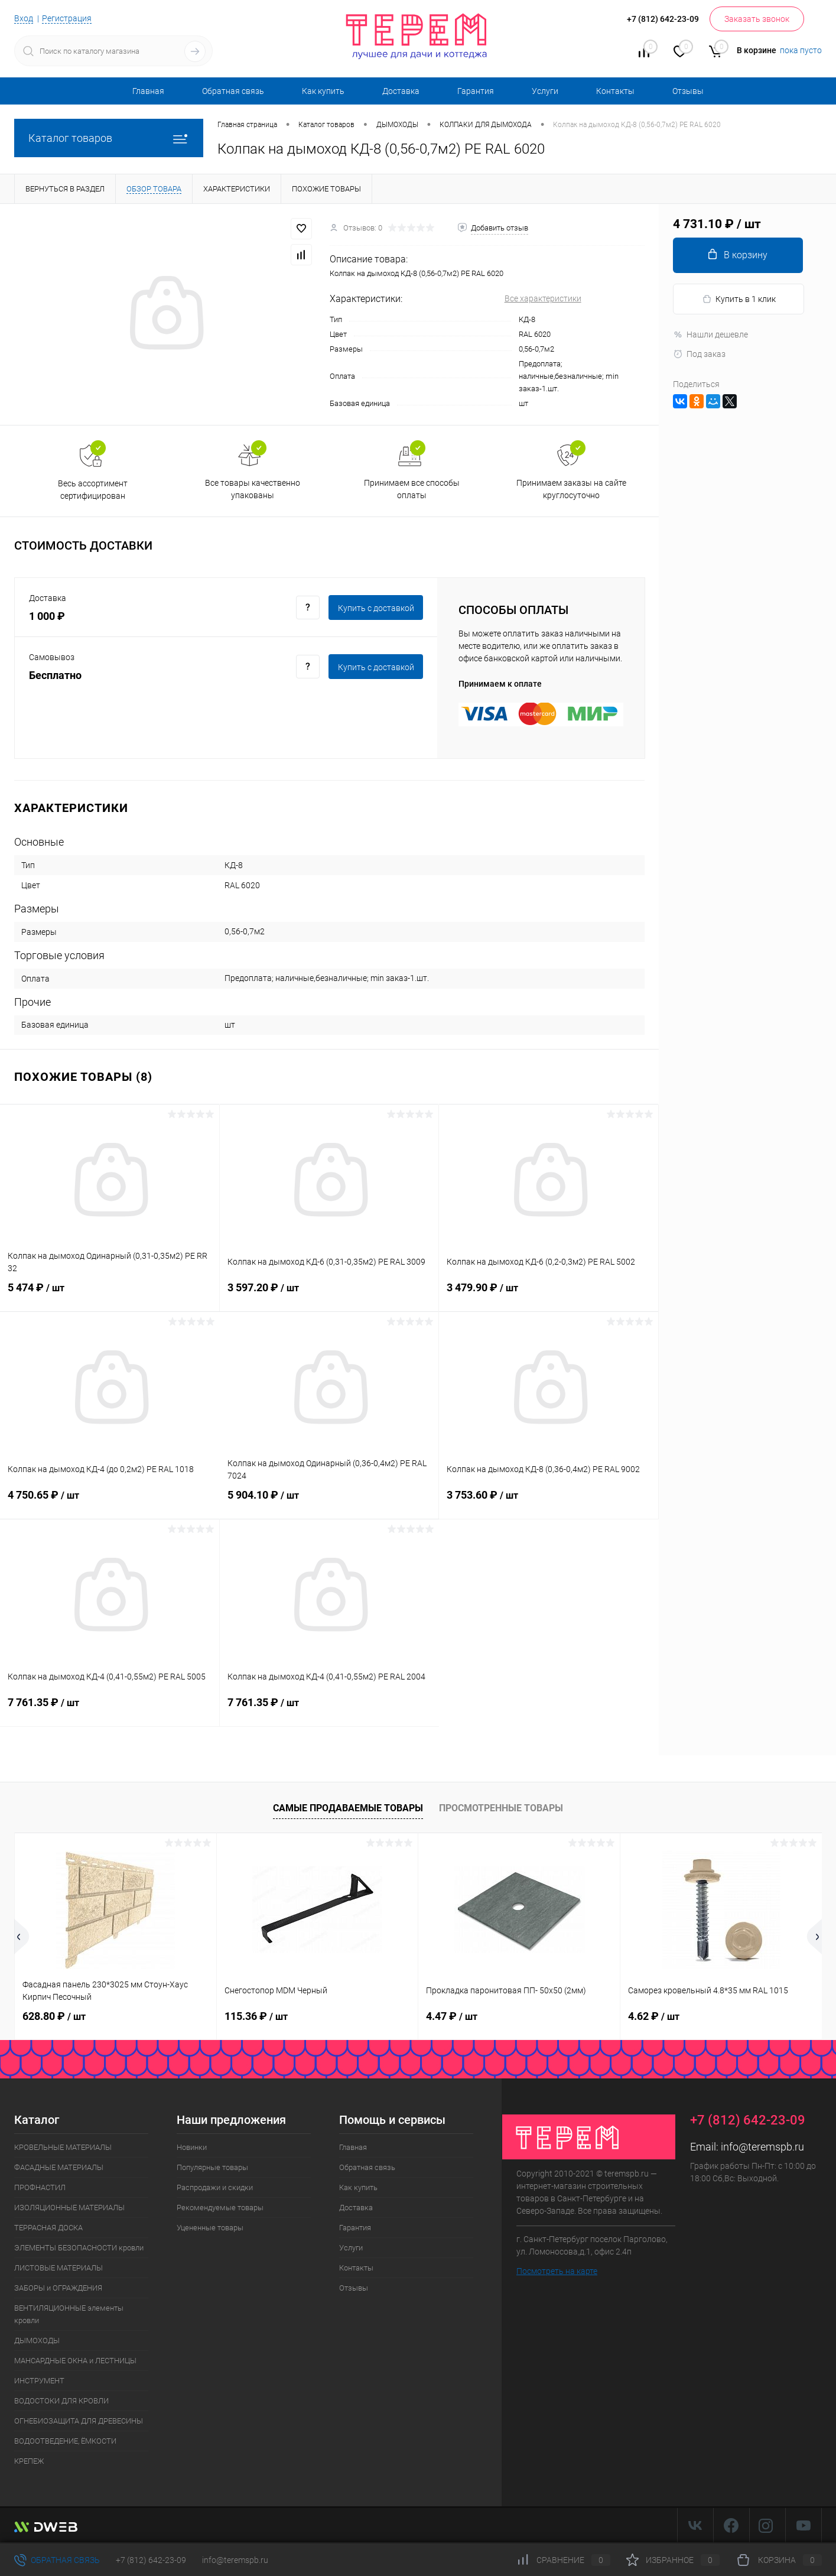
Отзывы (688, 91)
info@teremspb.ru (762, 2146)
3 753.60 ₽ (548, 1502)
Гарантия (475, 91)
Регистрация (67, 18)
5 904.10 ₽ (329, 1502)
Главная (148, 91)
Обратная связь (233, 91)
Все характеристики (543, 298)
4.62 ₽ (653, 2016)
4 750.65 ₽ (110, 1502)
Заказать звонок (756, 19)
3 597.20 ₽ (329, 1294)
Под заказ (699, 354)
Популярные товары (212, 2167)
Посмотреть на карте (556, 2271)
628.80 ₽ (54, 2016)
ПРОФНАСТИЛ (40, 2187)
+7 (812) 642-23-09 (151, 2560)
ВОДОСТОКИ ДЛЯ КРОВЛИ (61, 2400)
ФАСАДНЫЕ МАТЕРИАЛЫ (58, 2167)
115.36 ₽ (256, 2016)
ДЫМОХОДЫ (37, 2340)
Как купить (323, 91)
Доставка (400, 91)
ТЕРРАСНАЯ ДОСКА (48, 2227)
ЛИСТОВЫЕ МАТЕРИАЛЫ (58, 2267)
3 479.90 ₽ (548, 1294)
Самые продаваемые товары (348, 1808)
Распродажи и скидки (215, 2187)
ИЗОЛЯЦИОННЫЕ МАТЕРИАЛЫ (69, 2207)
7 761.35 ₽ (110, 1709)
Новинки (192, 2147)
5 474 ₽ (110, 1294)
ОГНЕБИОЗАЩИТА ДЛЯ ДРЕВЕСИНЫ (78, 2420)
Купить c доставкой (376, 608)
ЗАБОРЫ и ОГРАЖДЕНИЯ (58, 2287)
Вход (23, 18)
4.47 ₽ (451, 2016)
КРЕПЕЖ (29, 2461)
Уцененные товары (210, 2227)
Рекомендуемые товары (220, 2207)
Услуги (545, 91)
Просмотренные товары (501, 1808)
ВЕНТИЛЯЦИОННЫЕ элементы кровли (68, 2314)
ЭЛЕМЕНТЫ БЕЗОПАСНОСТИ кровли (79, 2247)
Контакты (615, 91)
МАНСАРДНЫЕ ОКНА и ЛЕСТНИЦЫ (75, 2360)
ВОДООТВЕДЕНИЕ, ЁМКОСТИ (65, 2441)
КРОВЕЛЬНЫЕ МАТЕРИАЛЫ (63, 2147)
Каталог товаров (108, 138)
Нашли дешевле (710, 334)
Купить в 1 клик (739, 299)
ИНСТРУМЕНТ (39, 2380)
